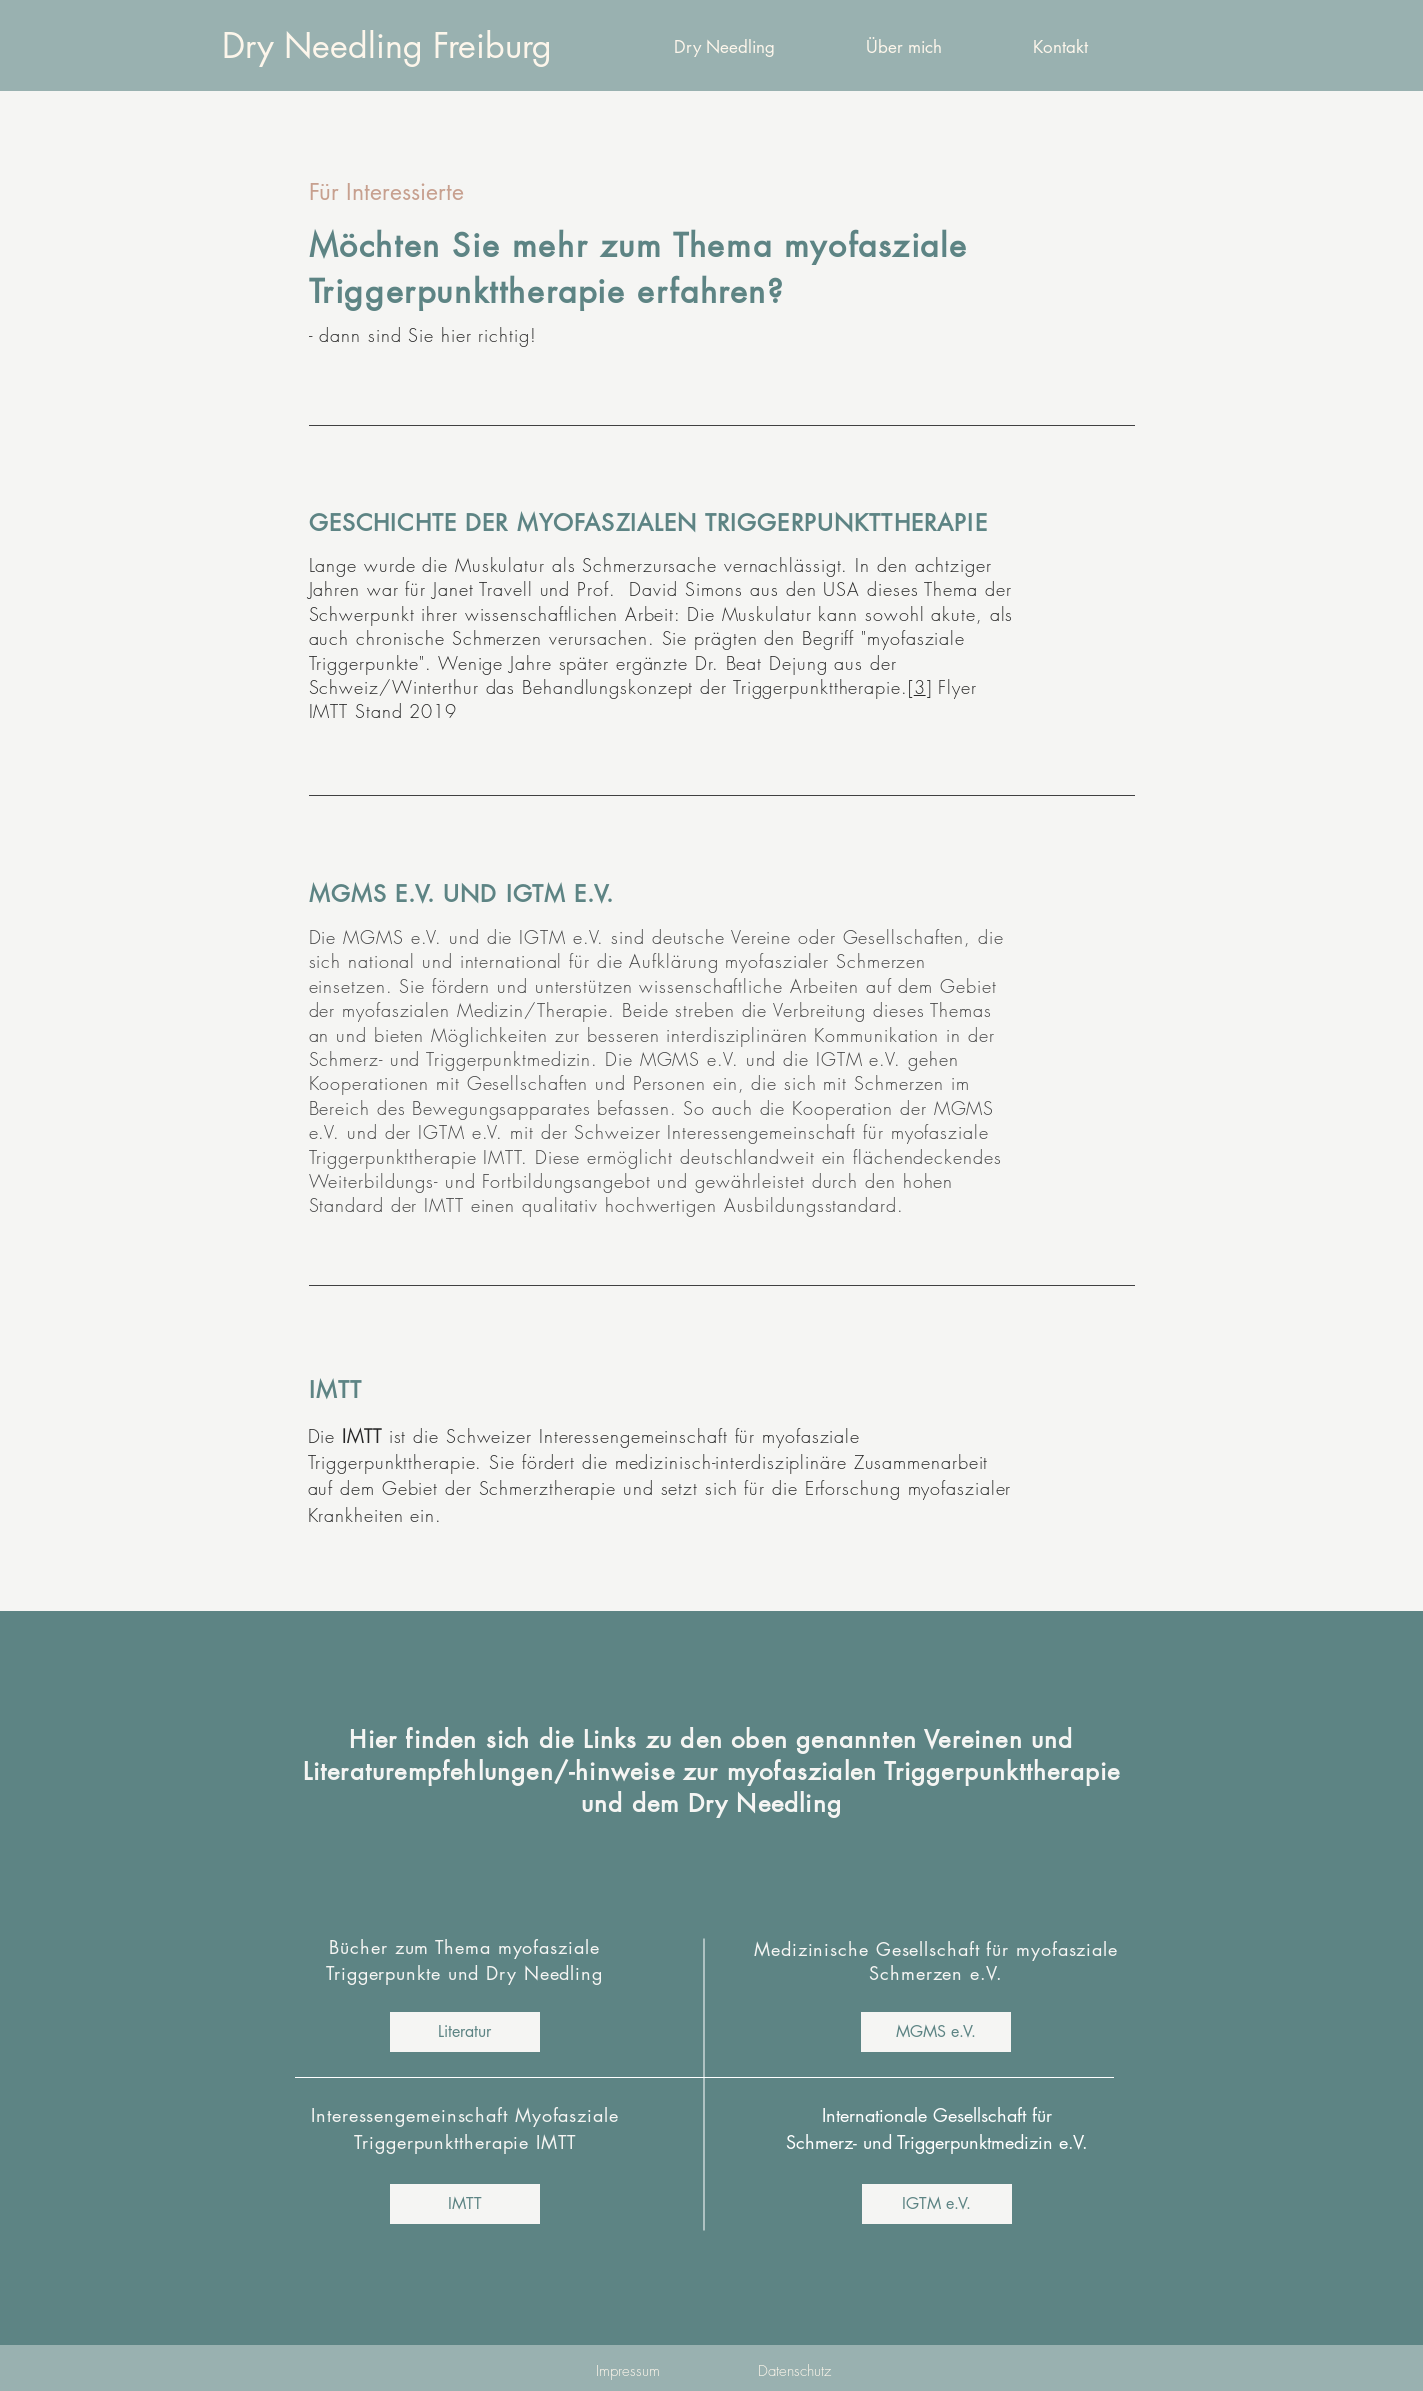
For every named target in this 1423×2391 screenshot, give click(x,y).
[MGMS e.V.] (936, 2032)
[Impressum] (628, 2371)
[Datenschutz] (795, 2371)
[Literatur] (465, 2032)
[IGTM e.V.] (937, 2204)
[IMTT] (465, 2204)
